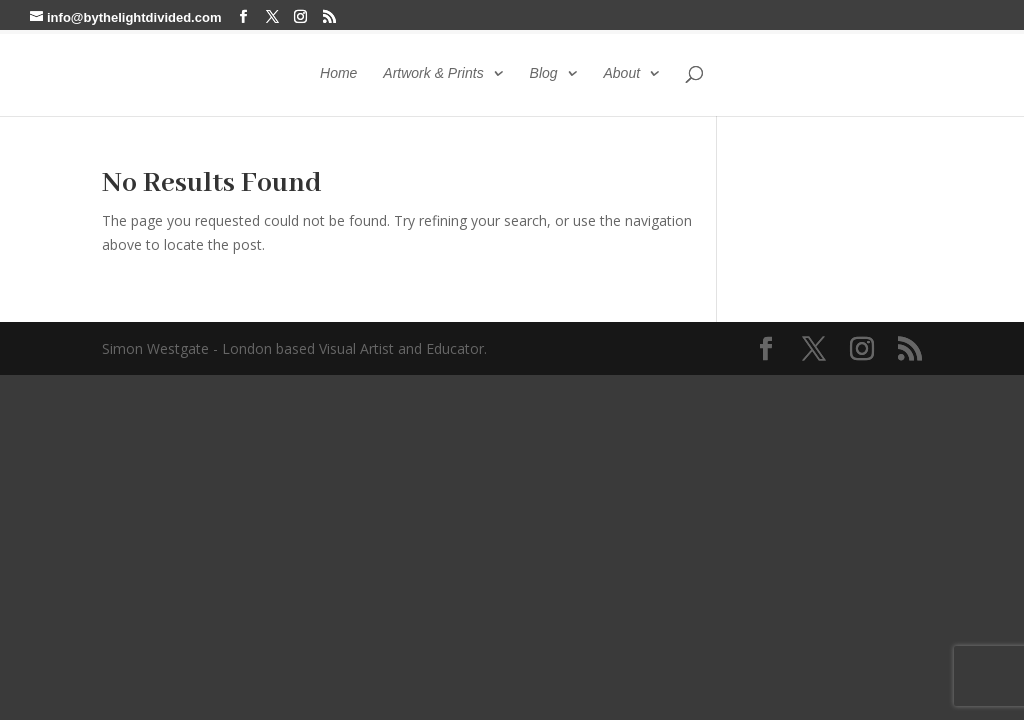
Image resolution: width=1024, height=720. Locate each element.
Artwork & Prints (433, 73)
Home (338, 73)
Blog (544, 73)
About (621, 73)
